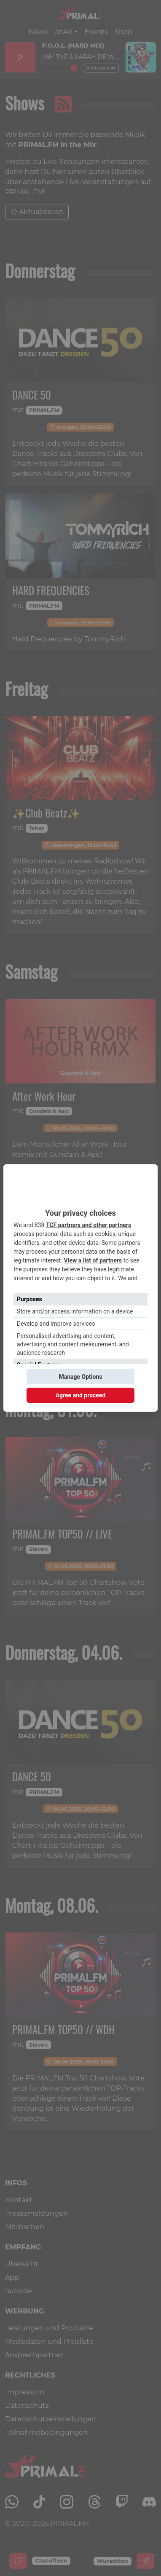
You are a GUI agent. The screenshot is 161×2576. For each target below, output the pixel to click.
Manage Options (80, 1376)
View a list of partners (93, 1260)
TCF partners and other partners (88, 1225)
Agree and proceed (81, 1395)
